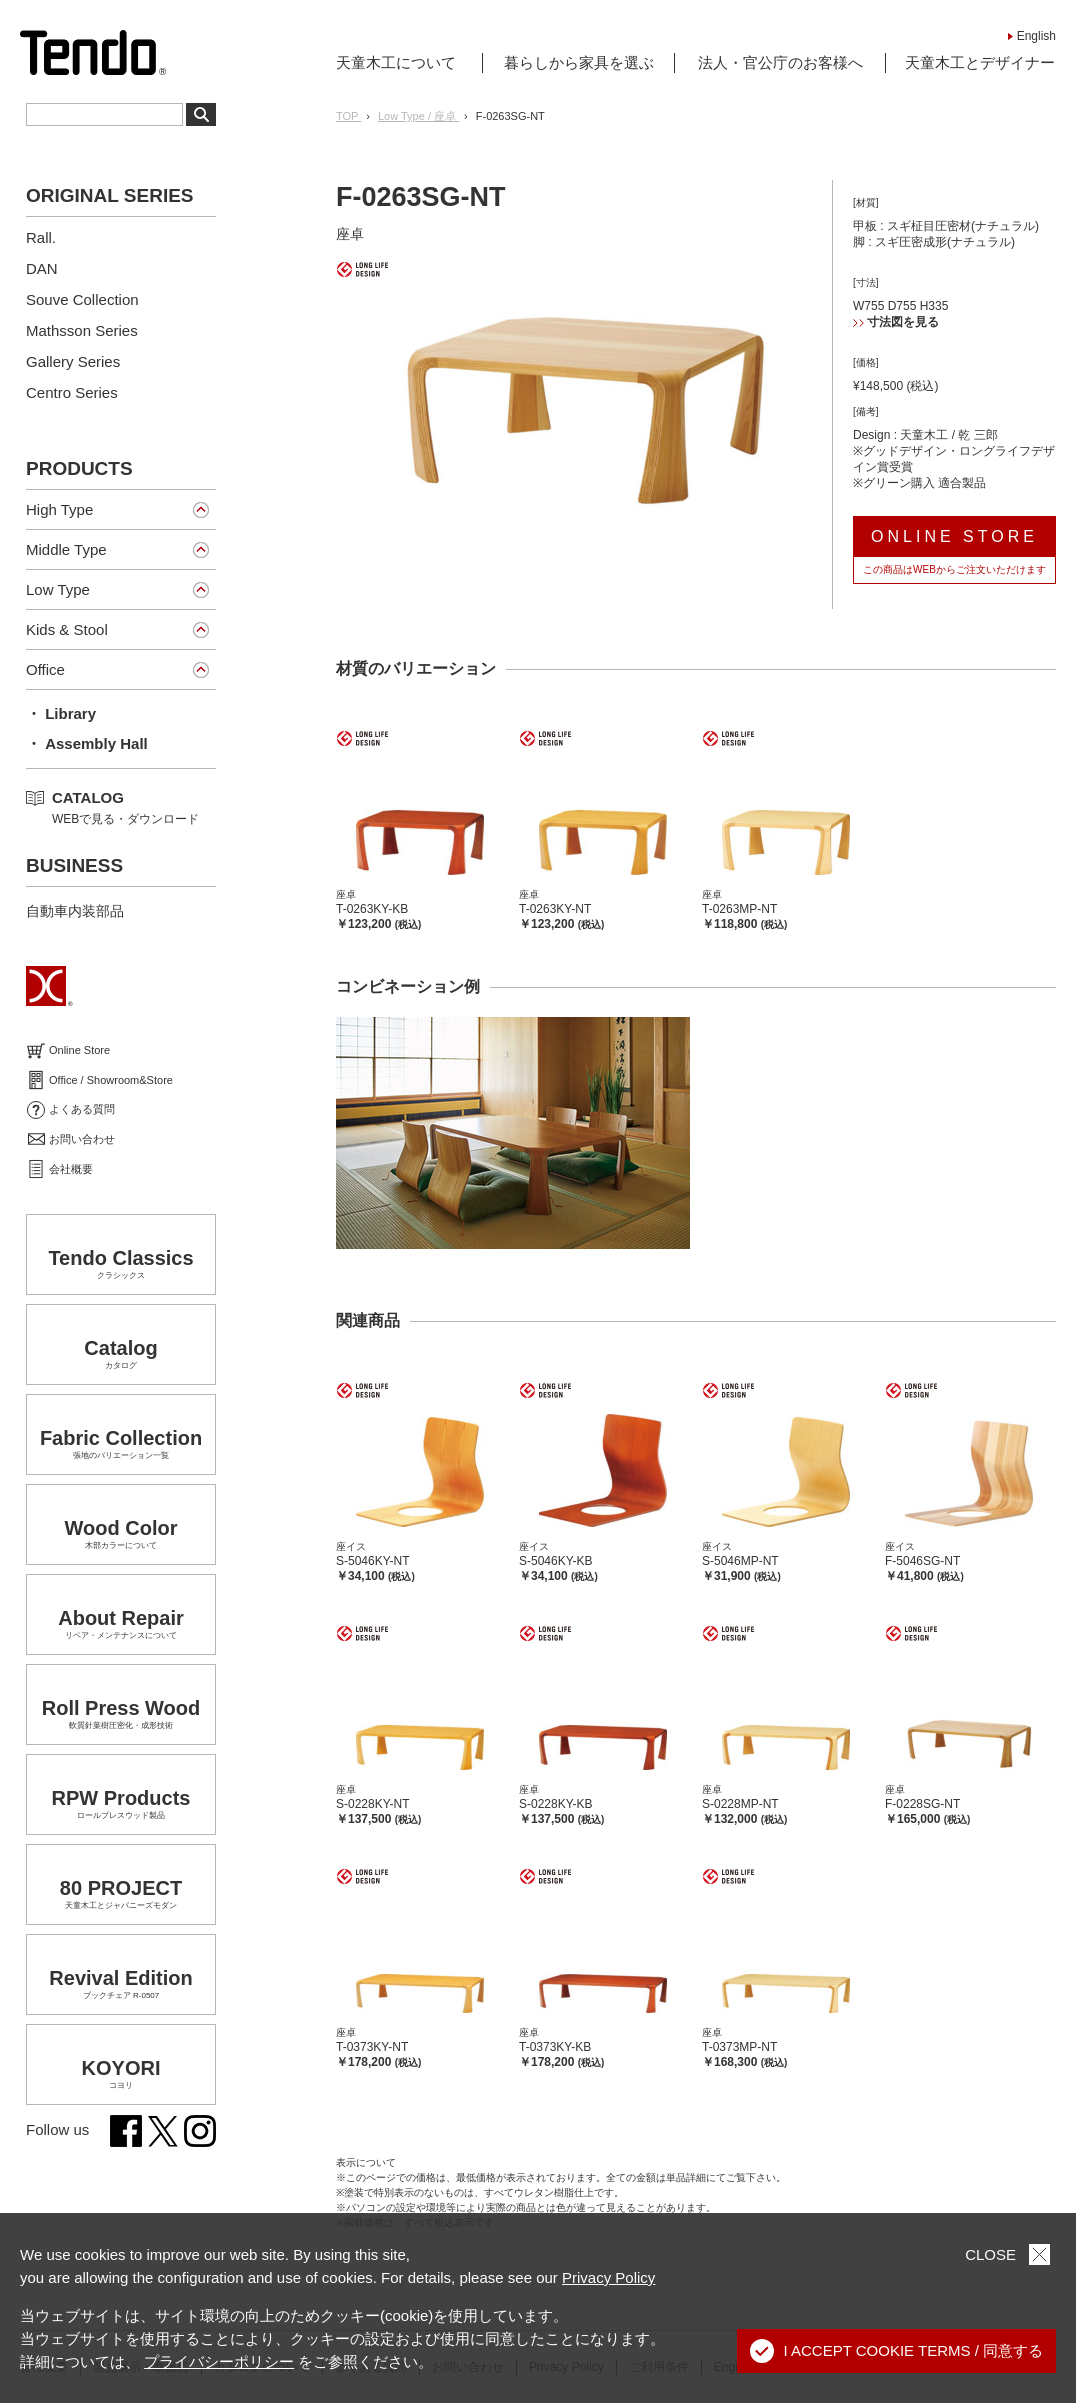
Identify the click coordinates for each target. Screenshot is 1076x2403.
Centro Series (72, 392)
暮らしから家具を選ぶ (579, 62)
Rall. (41, 237)
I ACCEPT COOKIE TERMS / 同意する (897, 2351)
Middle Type (66, 549)
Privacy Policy (608, 2277)
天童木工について (396, 62)
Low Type (58, 589)
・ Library (61, 713)
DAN (42, 268)
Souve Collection (82, 299)
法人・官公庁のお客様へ (780, 62)
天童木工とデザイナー (980, 62)
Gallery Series (73, 361)
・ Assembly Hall (87, 743)
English (1036, 36)
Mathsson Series (82, 330)
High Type (59, 509)
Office (45, 669)
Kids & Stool (67, 629)
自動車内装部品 (75, 911)
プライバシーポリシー (219, 2361)
